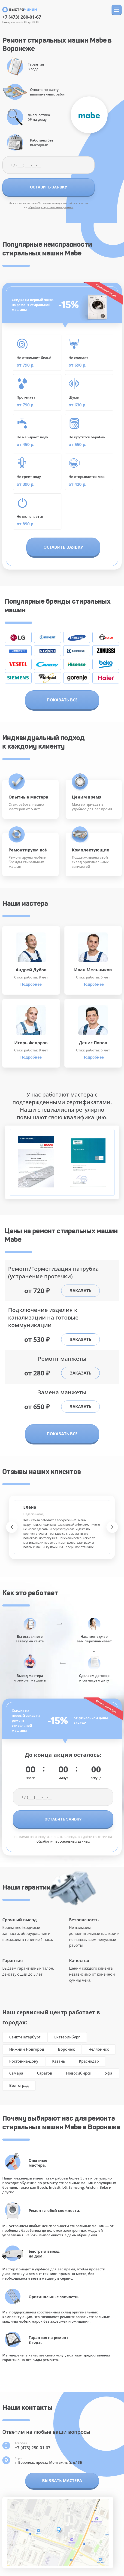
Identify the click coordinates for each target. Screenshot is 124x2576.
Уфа (108, 2073)
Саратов (44, 2073)
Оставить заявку (48, 187)
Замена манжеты (62, 1392)
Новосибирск (78, 2073)
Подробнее (31, 984)
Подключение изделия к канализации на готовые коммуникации (43, 1317)
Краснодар (89, 2061)
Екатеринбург (67, 2037)
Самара (16, 2073)
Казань (58, 2061)
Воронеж (66, 2049)
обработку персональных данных (50, 207)
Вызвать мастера (62, 2480)
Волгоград (19, 2085)
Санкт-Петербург (24, 2037)
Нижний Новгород (26, 2049)
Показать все (62, 700)
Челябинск (99, 2049)
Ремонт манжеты (62, 1358)
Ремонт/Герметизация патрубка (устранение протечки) (53, 1272)
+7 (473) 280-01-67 (21, 17)
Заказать (80, 1290)
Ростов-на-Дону (23, 2061)
